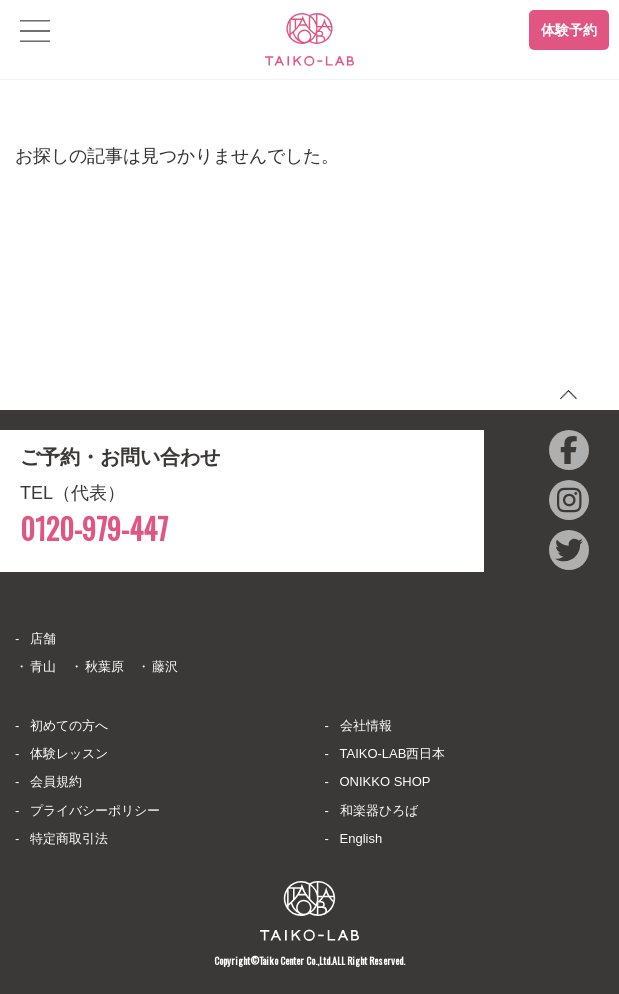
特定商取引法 (69, 838)
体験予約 (569, 30)
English (361, 838)
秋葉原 (104, 666)
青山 (43, 666)
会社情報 (366, 725)
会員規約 (56, 781)
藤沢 (165, 666)
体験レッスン (69, 753)
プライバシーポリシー (95, 810)
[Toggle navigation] (35, 31)
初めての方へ (69, 725)
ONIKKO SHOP (385, 781)
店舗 (43, 638)
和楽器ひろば (379, 810)
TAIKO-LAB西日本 (393, 753)
